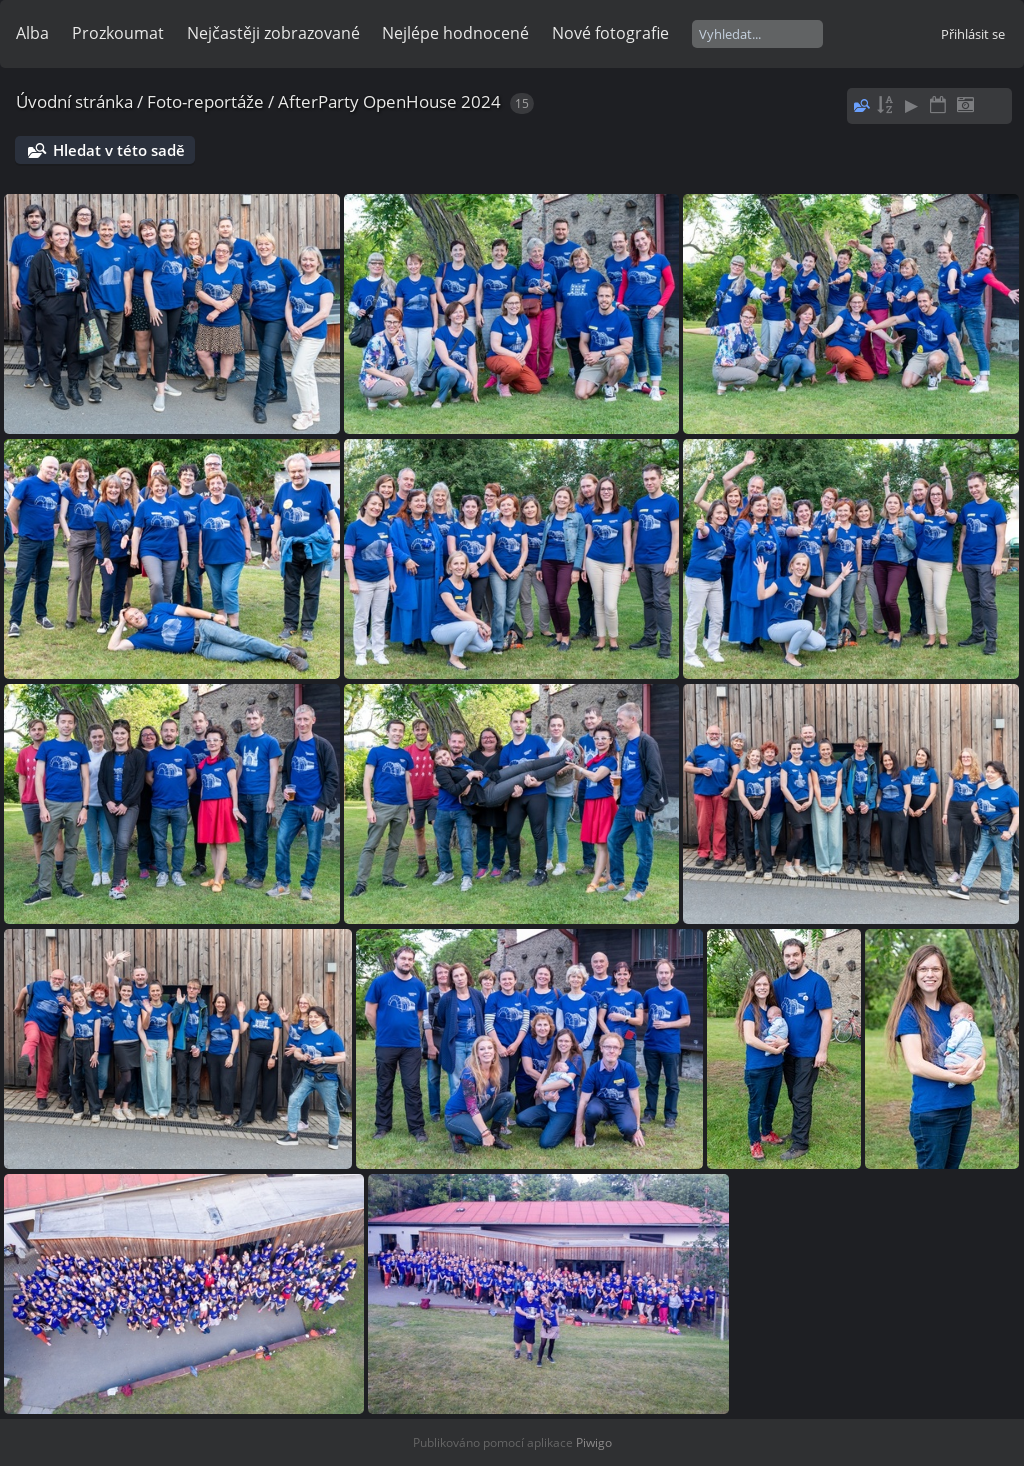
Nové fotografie (610, 33)
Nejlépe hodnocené (455, 33)
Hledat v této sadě (119, 150)
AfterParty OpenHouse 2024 (389, 101)
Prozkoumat (118, 33)
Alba (32, 33)
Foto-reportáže (205, 101)
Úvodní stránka (74, 101)
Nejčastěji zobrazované (273, 33)
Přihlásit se (973, 34)
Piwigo (594, 1442)
